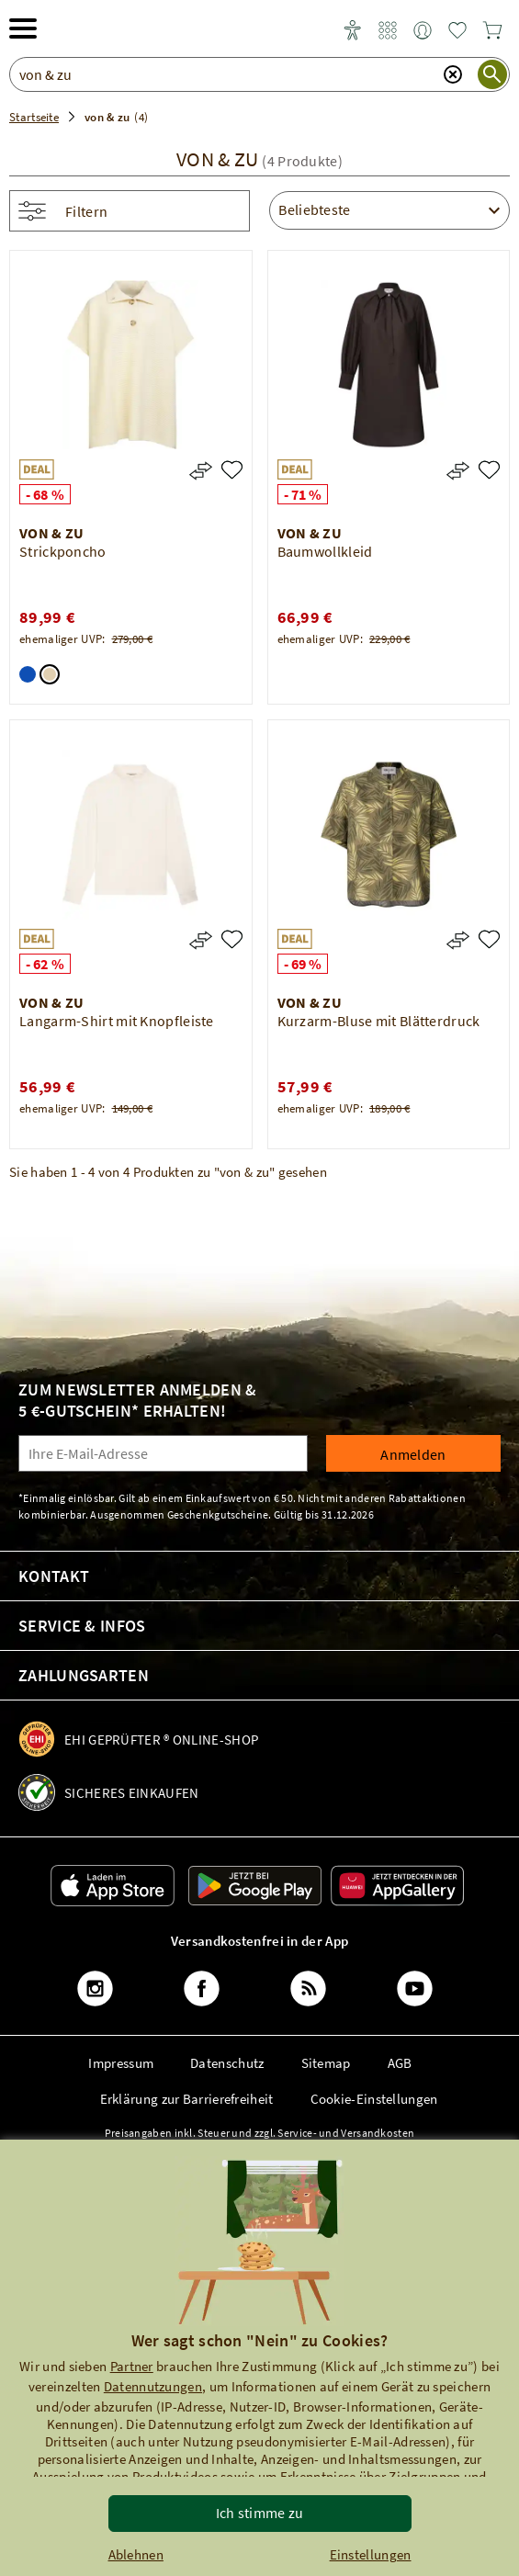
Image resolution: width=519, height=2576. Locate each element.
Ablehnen (136, 2554)
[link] (388, 31)
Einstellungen (371, 2554)
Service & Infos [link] (82, 1625)
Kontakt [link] (53, 1576)
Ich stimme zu (260, 2512)
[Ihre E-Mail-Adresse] (163, 1453)
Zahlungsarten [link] (83, 1675)
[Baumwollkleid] (489, 469)
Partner (131, 2366)
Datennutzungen (153, 2386)
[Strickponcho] (232, 469)
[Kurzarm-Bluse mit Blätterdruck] (489, 939)
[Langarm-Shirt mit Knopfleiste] (232, 939)
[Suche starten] (492, 74)
